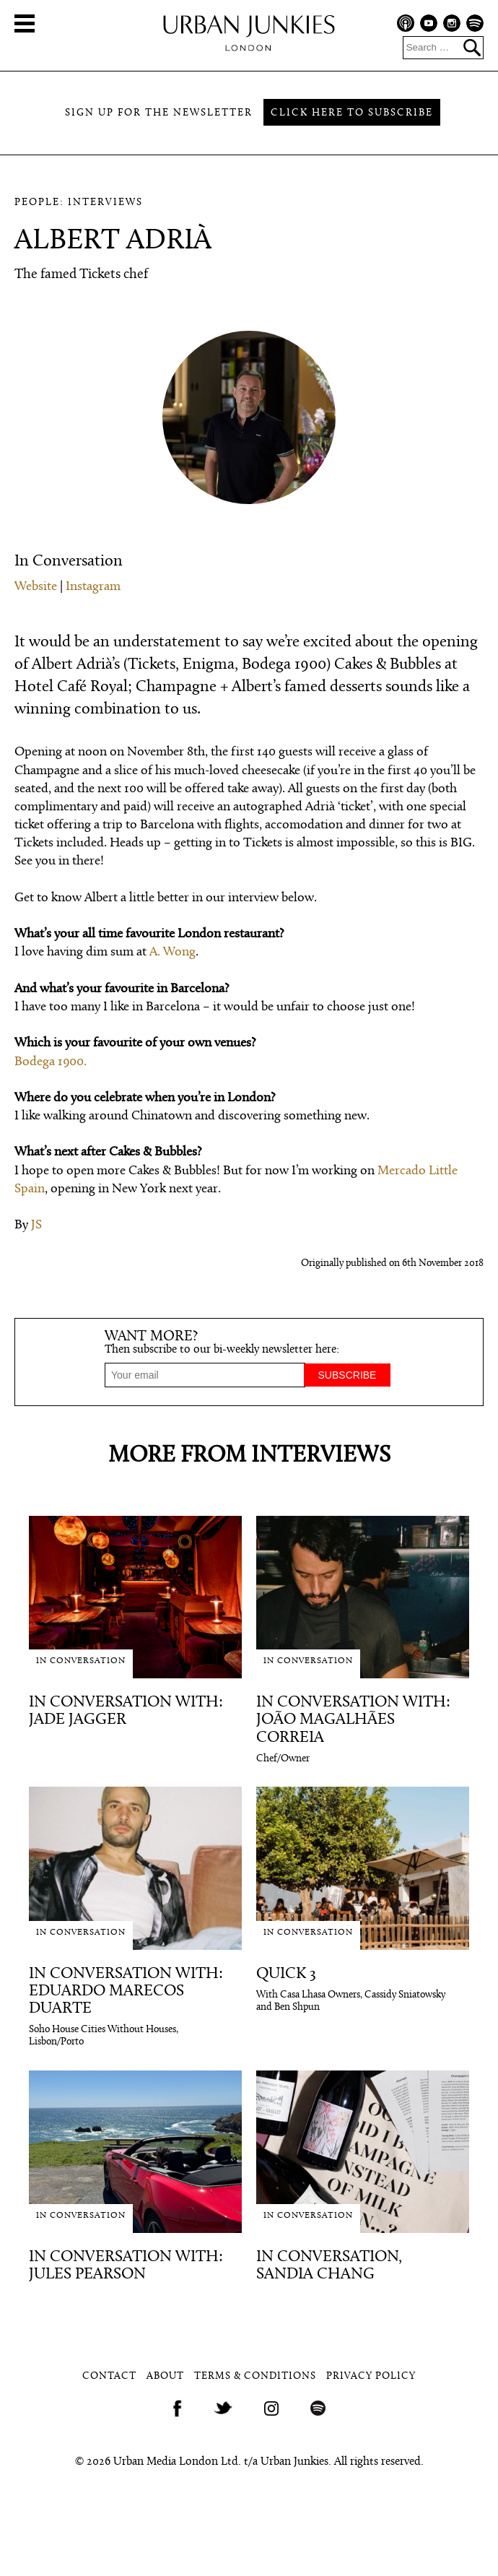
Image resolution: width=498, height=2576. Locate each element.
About (165, 2376)
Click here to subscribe (352, 113)
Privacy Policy (371, 2376)
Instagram (93, 587)
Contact (109, 2376)
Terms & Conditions (255, 2376)
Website (35, 587)
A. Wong (172, 952)
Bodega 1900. (50, 1062)
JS (36, 1225)
